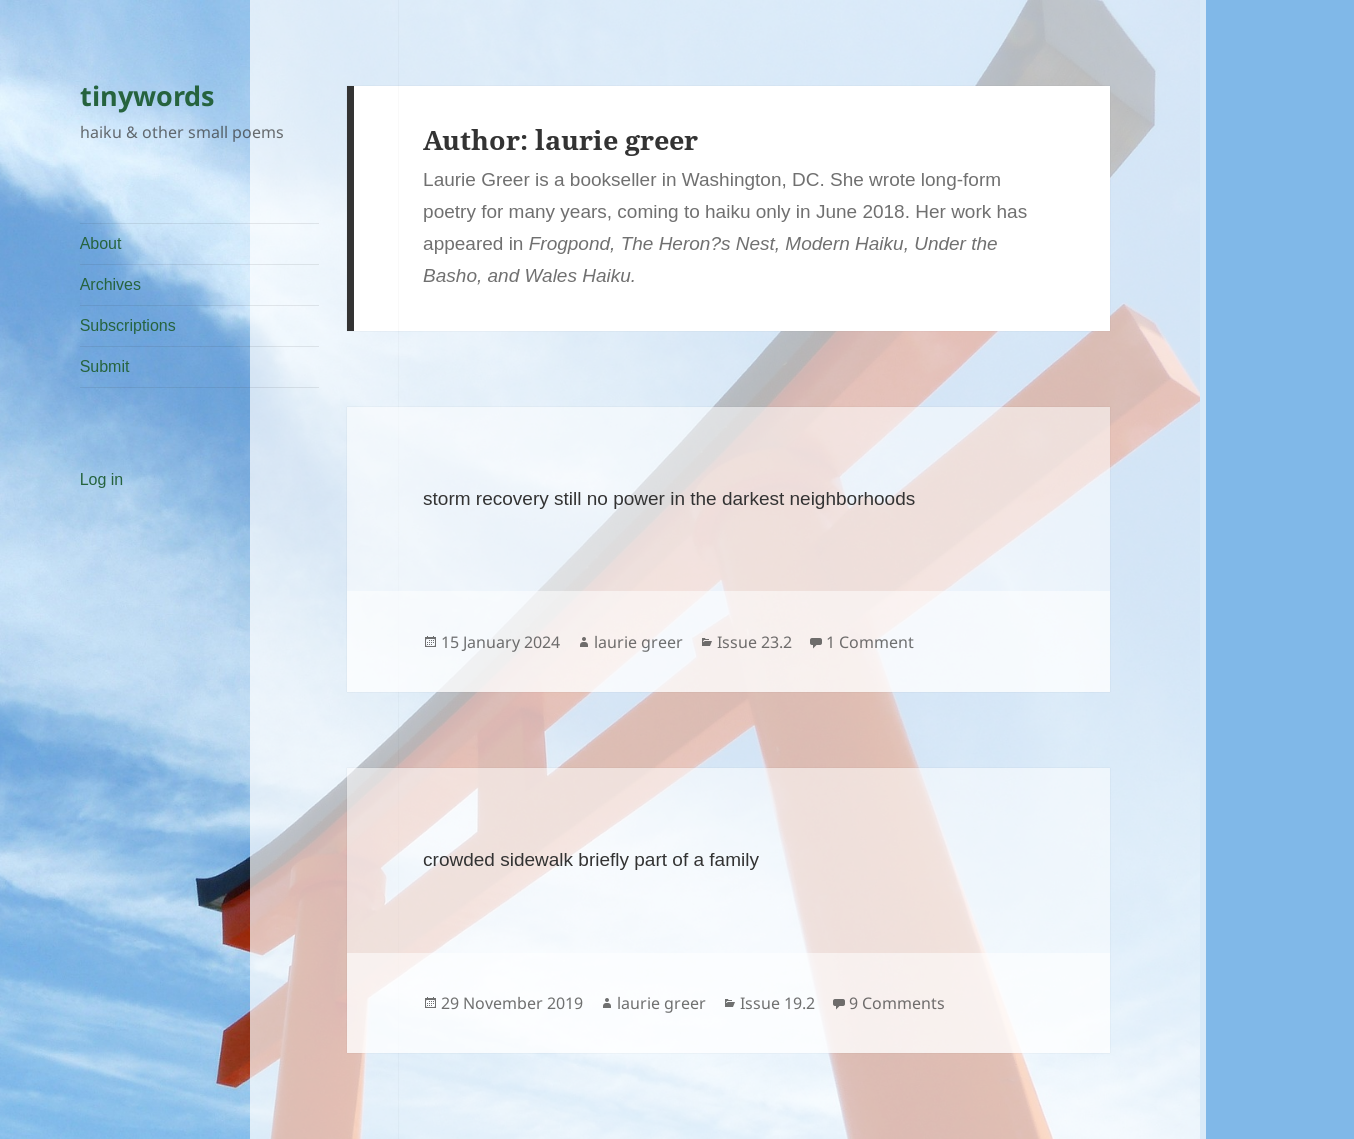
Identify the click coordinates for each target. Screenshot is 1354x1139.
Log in (102, 479)
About (101, 243)
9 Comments (897, 1003)
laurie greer (638, 642)
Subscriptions (128, 325)
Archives (110, 284)
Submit (105, 366)
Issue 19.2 (777, 1003)
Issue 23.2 (754, 642)
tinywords (147, 95)
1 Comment (870, 642)
